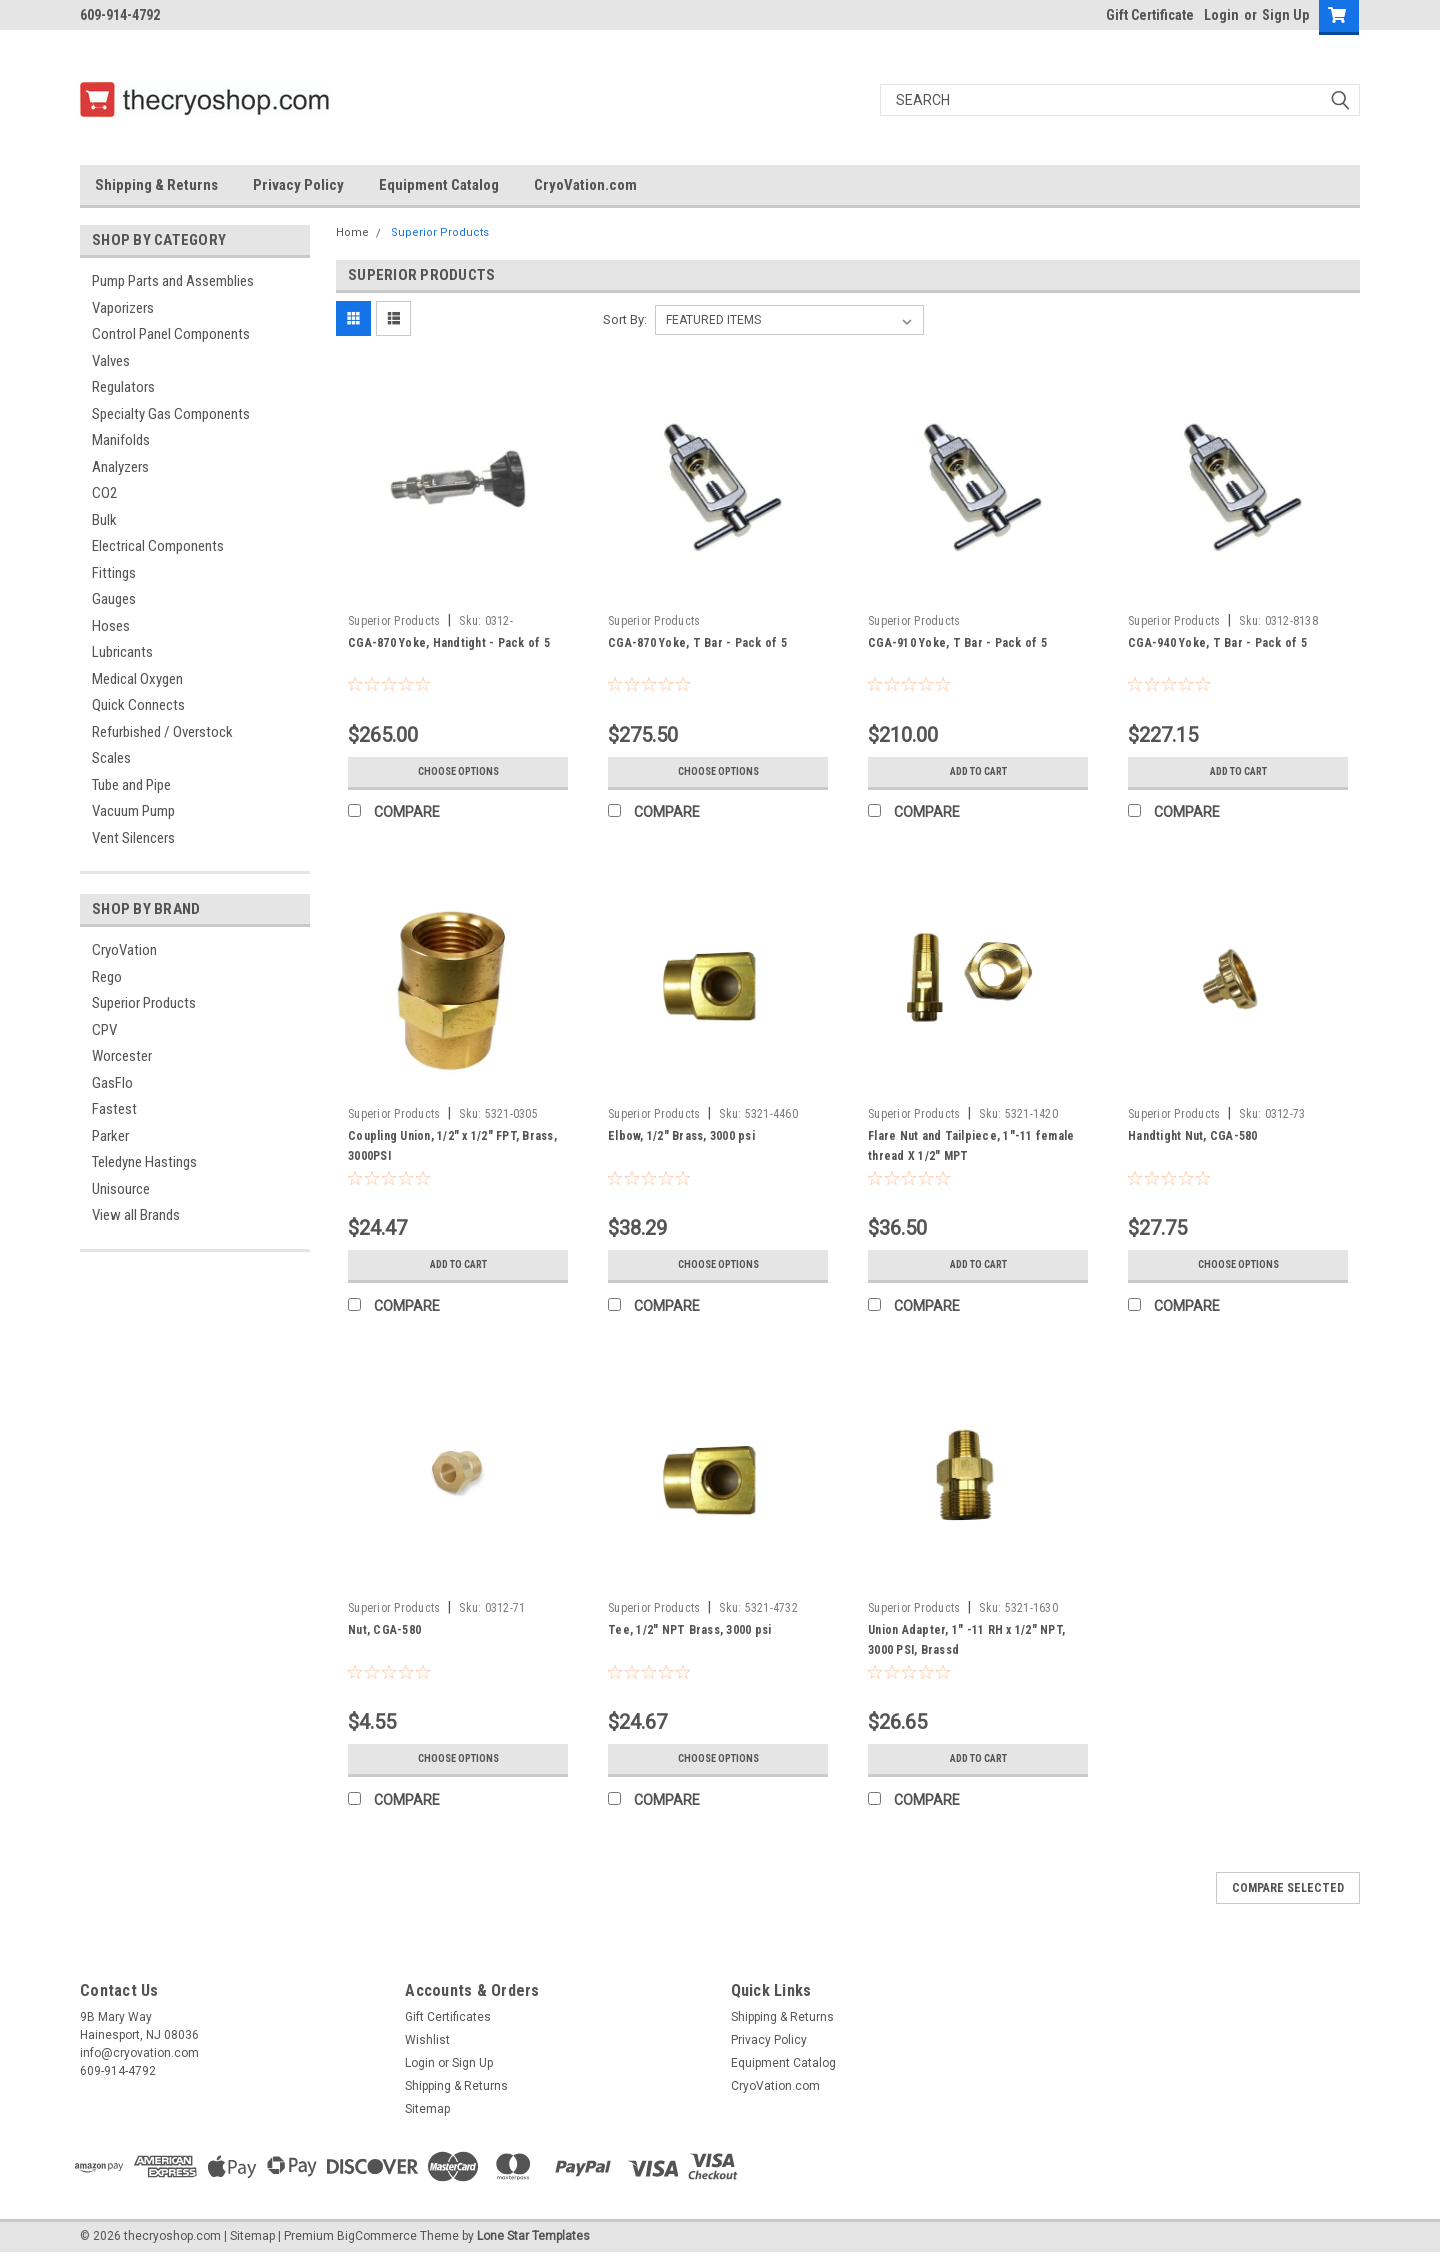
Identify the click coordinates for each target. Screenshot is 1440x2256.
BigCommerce (377, 2236)
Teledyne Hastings (144, 1162)
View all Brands (136, 1215)
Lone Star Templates (533, 2236)
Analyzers (120, 467)
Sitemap (427, 2109)
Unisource (121, 1189)
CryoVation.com (585, 185)
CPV (104, 1030)
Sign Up (1285, 15)
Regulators (123, 387)
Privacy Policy (298, 185)
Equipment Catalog (439, 185)
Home (352, 232)
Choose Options (458, 772)
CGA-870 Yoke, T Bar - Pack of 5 (697, 643)
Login (1221, 15)
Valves (111, 361)
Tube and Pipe (131, 785)
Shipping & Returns (156, 185)
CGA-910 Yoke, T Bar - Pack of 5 (957, 643)
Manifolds (121, 440)
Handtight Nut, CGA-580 (1193, 1136)
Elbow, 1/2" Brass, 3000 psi (681, 1136)
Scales (111, 758)
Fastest (114, 1109)
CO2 (104, 493)
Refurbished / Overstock (162, 732)
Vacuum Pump (133, 811)
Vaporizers (123, 308)
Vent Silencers (133, 838)
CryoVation (124, 950)
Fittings (114, 573)
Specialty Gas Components (171, 414)
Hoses (111, 626)
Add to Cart (978, 772)
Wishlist (427, 2040)
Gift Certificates (448, 2017)
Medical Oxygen (137, 679)
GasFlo (112, 1083)
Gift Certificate (1150, 15)
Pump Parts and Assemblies (173, 281)
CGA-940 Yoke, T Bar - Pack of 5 (1217, 643)
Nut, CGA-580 (384, 1630)
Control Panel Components (171, 334)
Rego (107, 977)
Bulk (104, 520)
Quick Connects (138, 705)
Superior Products (144, 1003)
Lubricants (122, 652)
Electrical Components (158, 546)
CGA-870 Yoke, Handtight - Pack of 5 (449, 643)
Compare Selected (1288, 1888)
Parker (110, 1136)
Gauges (114, 599)
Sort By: (625, 319)
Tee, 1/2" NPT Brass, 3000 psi (689, 1630)
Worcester (122, 1056)
